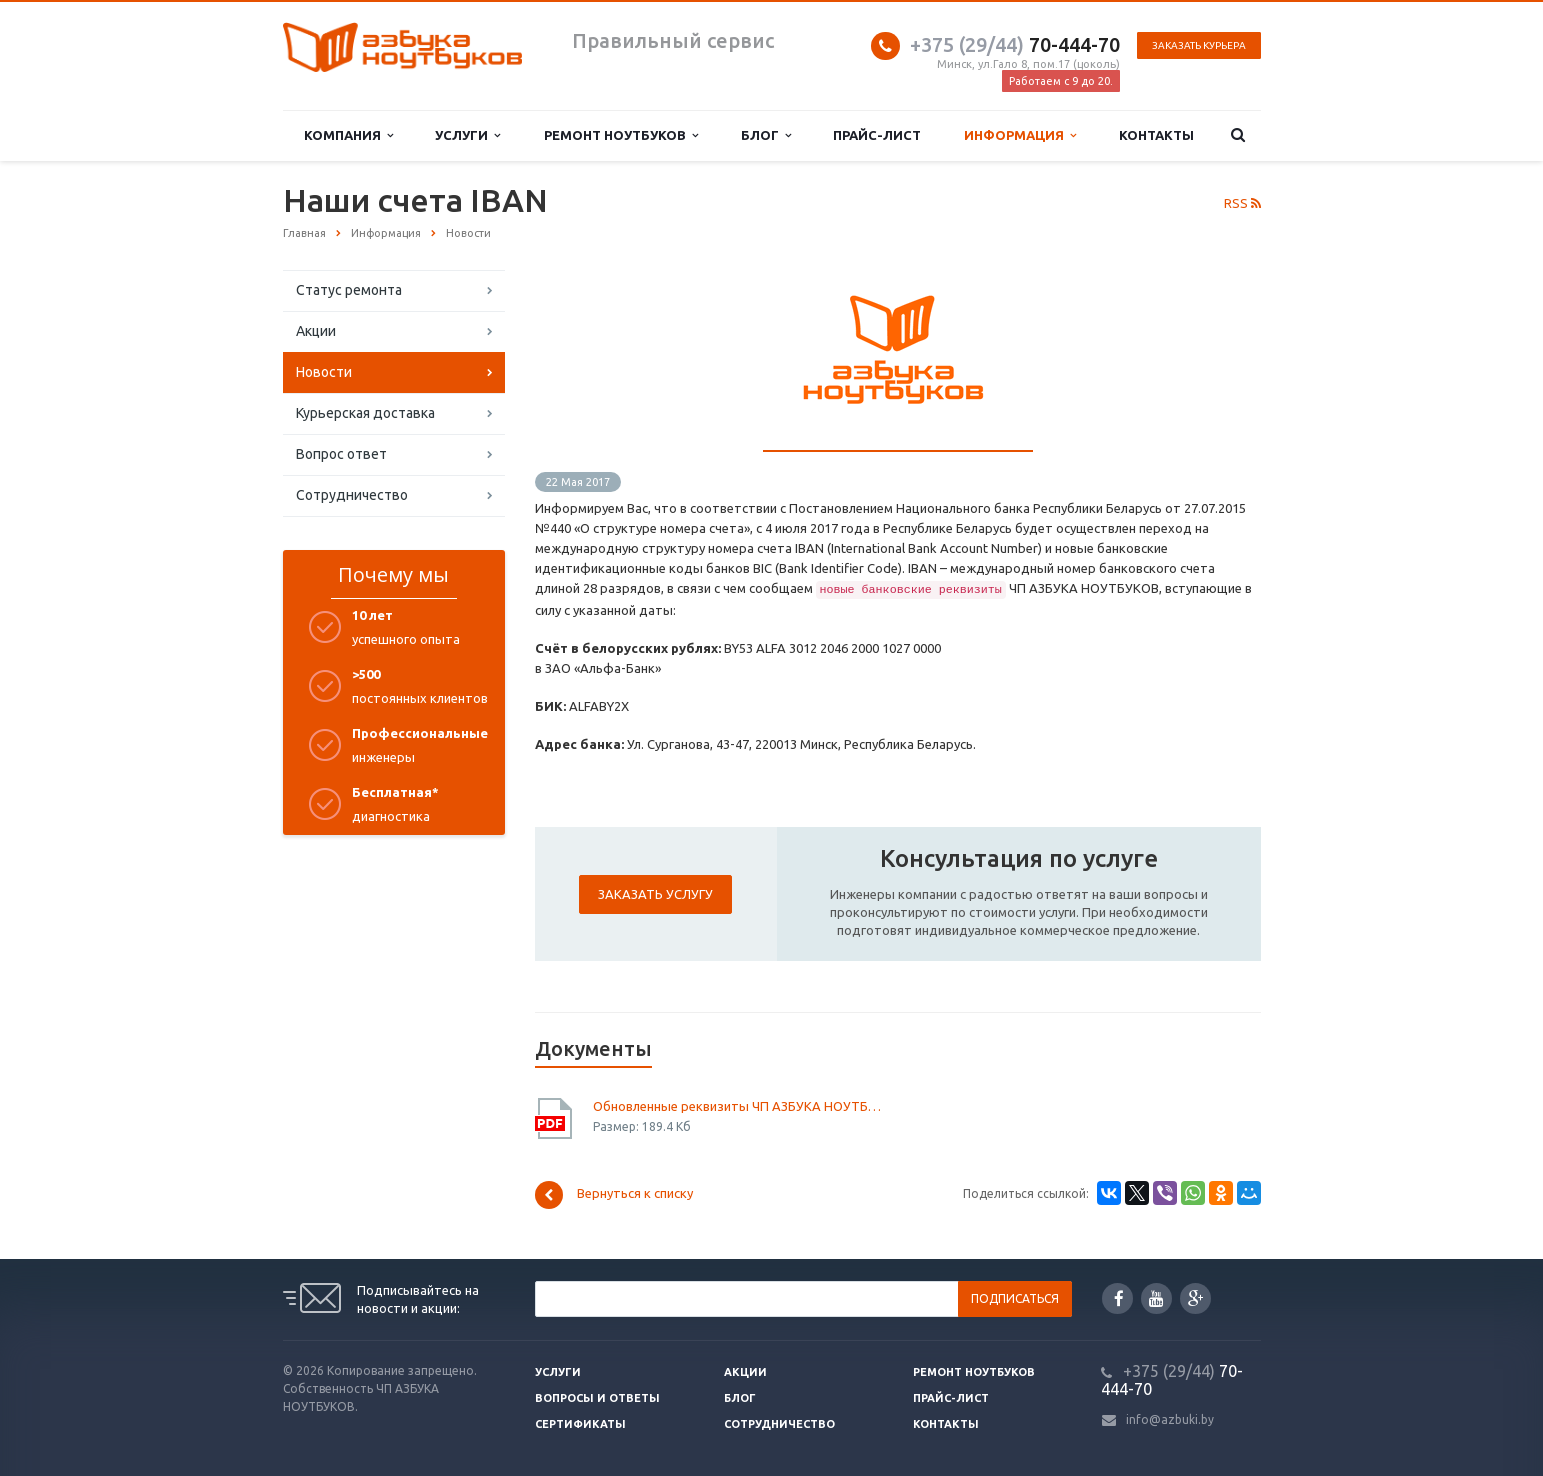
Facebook (1119, 1298)
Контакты (1156, 135)
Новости (324, 372)
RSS (1242, 203)
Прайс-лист (877, 135)
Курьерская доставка (365, 413)
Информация (1020, 135)
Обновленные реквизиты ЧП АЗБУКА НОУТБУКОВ (738, 1106)
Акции (316, 331)
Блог (766, 135)
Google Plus (1196, 1298)
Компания (348, 135)
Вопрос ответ (341, 454)
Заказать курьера (1199, 45)
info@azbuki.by (1170, 1419)
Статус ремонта (349, 290)
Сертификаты (580, 1424)
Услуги (467, 135)
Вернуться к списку (614, 1195)
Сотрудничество (352, 495)
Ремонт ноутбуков (621, 135)
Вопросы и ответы (597, 1398)
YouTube (1156, 1298)
